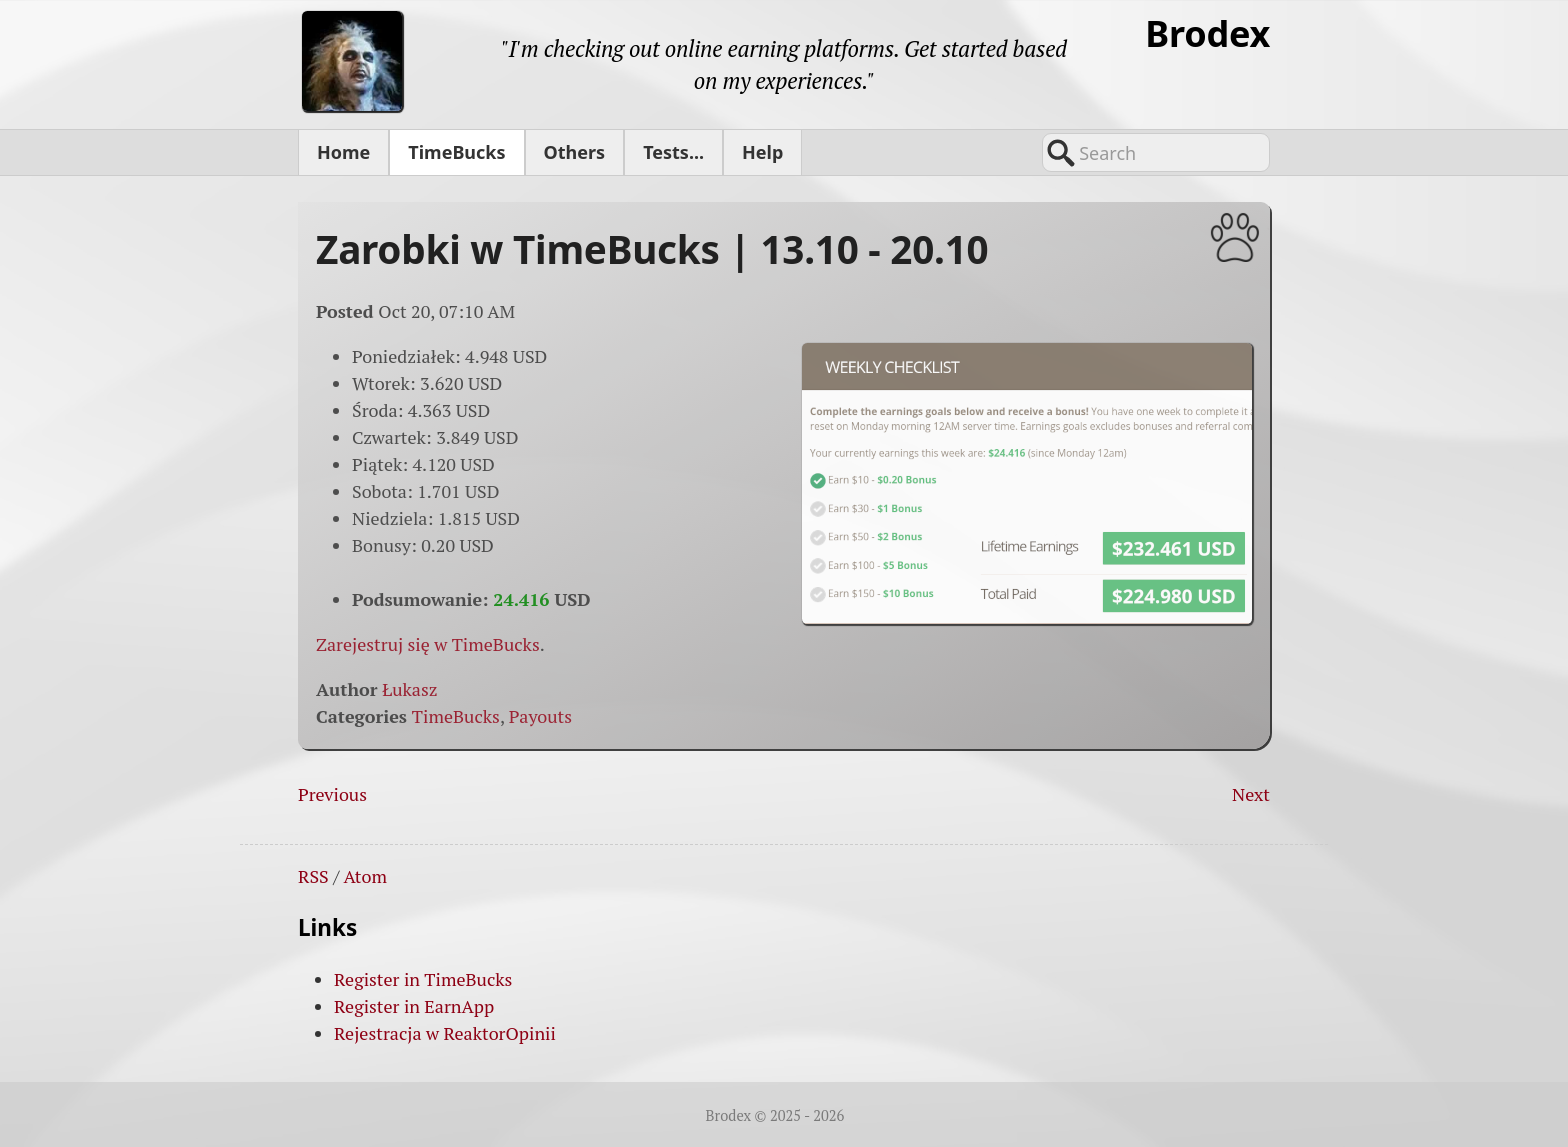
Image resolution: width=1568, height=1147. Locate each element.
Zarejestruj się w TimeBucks (428, 644)
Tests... (673, 152)
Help (762, 152)
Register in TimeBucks (423, 979)
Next (1251, 794)
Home (343, 152)
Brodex (1207, 33)
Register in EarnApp (414, 1006)
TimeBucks (456, 152)
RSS (313, 876)
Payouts (540, 716)
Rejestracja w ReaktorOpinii (445, 1033)
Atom (365, 876)
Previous (332, 794)
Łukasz (409, 689)
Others (575, 152)
